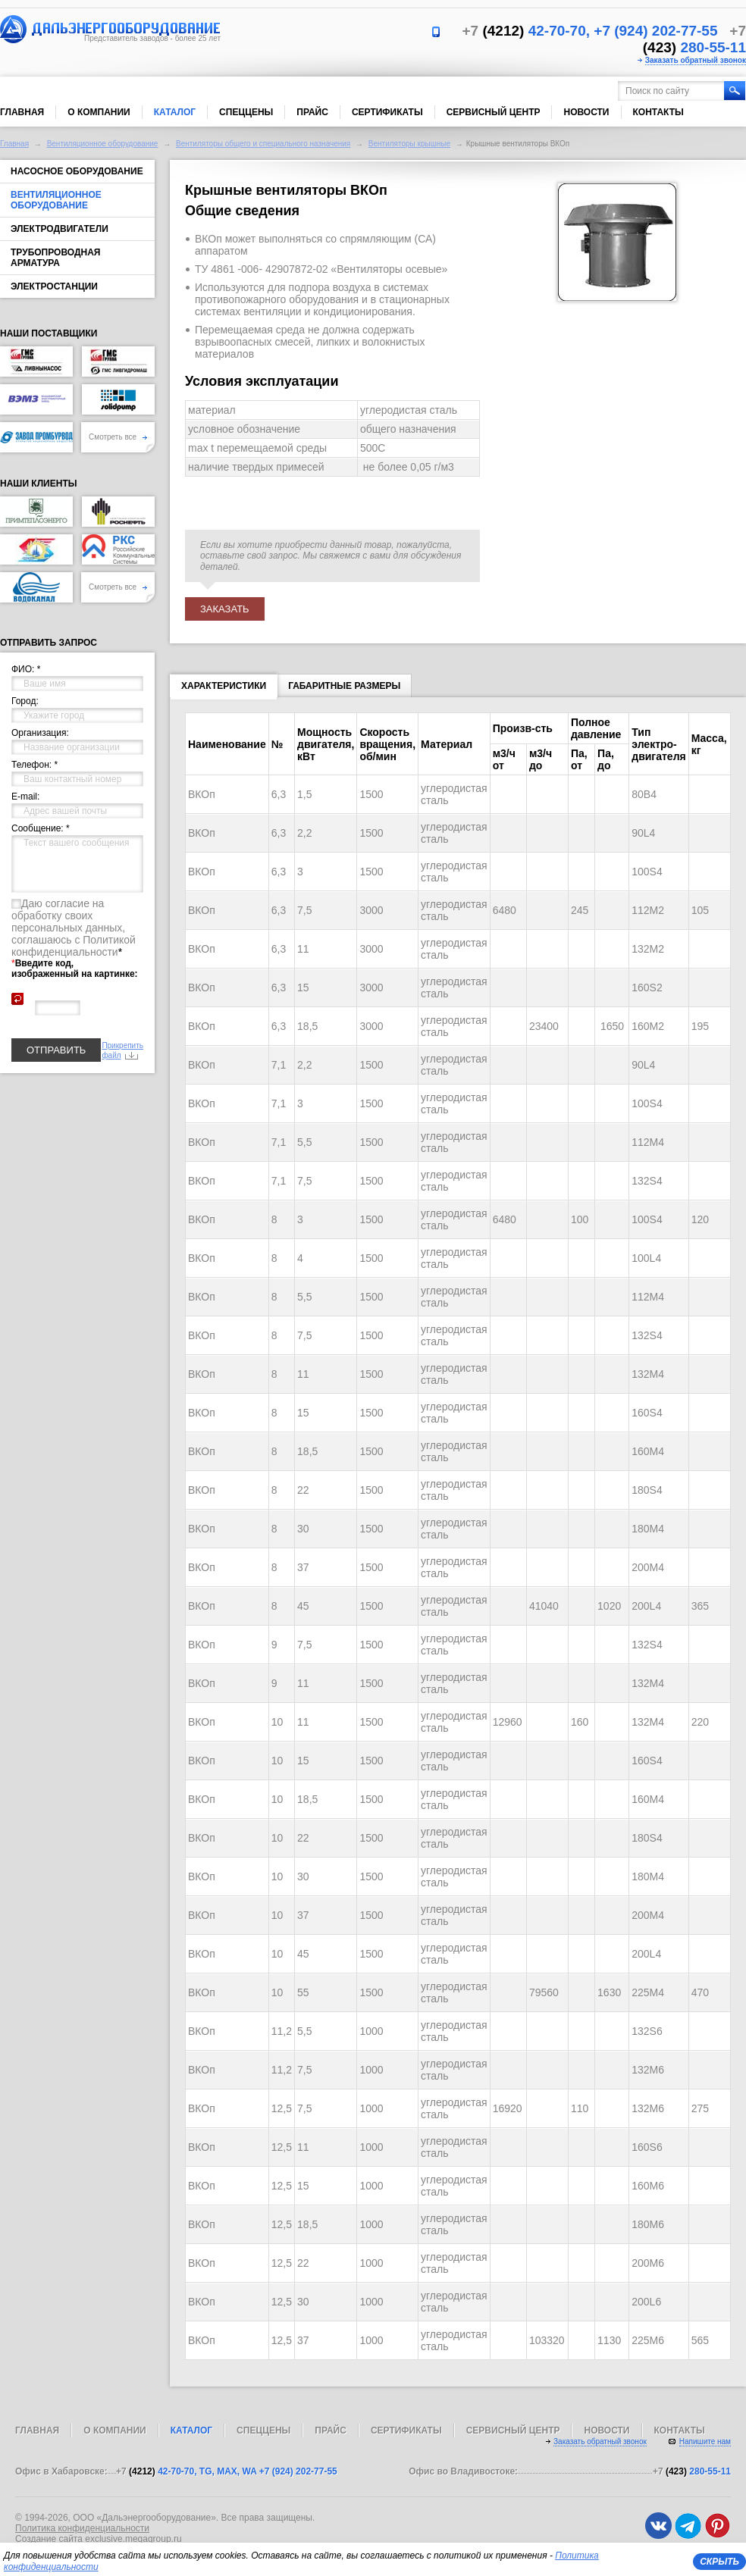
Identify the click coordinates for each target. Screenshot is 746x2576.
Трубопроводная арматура (55, 257)
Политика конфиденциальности (82, 2528)
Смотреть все (118, 437)
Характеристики (224, 689)
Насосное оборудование (77, 171)
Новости (586, 112)
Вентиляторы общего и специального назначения (263, 143)
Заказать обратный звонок (695, 60)
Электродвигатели (59, 229)
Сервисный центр (494, 112)
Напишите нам (705, 2441)
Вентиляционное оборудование (102, 143)
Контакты (658, 112)
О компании (98, 112)
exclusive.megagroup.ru (133, 2539)
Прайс (312, 112)
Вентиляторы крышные (409, 143)
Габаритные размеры (344, 686)
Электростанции (54, 286)
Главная (22, 112)
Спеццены (246, 112)
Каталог (175, 112)
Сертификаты (387, 112)
